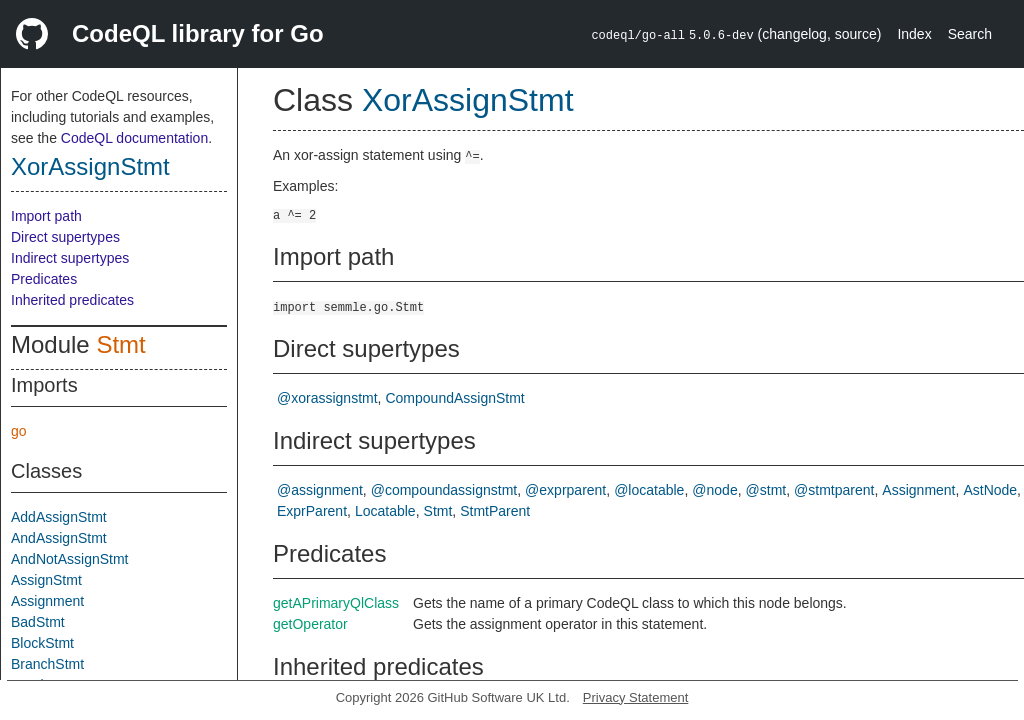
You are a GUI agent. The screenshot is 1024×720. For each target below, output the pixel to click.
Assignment (47, 601)
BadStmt (38, 622)
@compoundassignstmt (444, 490)
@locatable (649, 490)
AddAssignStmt (59, 517)
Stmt (120, 344)
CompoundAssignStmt (454, 398)
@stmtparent (834, 490)
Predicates (44, 279)
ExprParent (312, 511)
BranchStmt (47, 664)
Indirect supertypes (70, 258)
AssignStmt (46, 580)
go (19, 431)
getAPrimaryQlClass (336, 603)
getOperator (310, 624)
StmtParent (495, 511)
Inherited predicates (72, 300)
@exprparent (565, 490)
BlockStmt (42, 643)
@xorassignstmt (327, 398)
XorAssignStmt (90, 166)
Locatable (385, 511)
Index (914, 34)
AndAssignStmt (59, 538)
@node (714, 490)
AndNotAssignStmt (70, 559)
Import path (46, 216)
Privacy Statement (636, 697)
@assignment (320, 490)
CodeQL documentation (134, 138)
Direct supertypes (65, 237)
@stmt (766, 490)
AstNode (990, 490)
